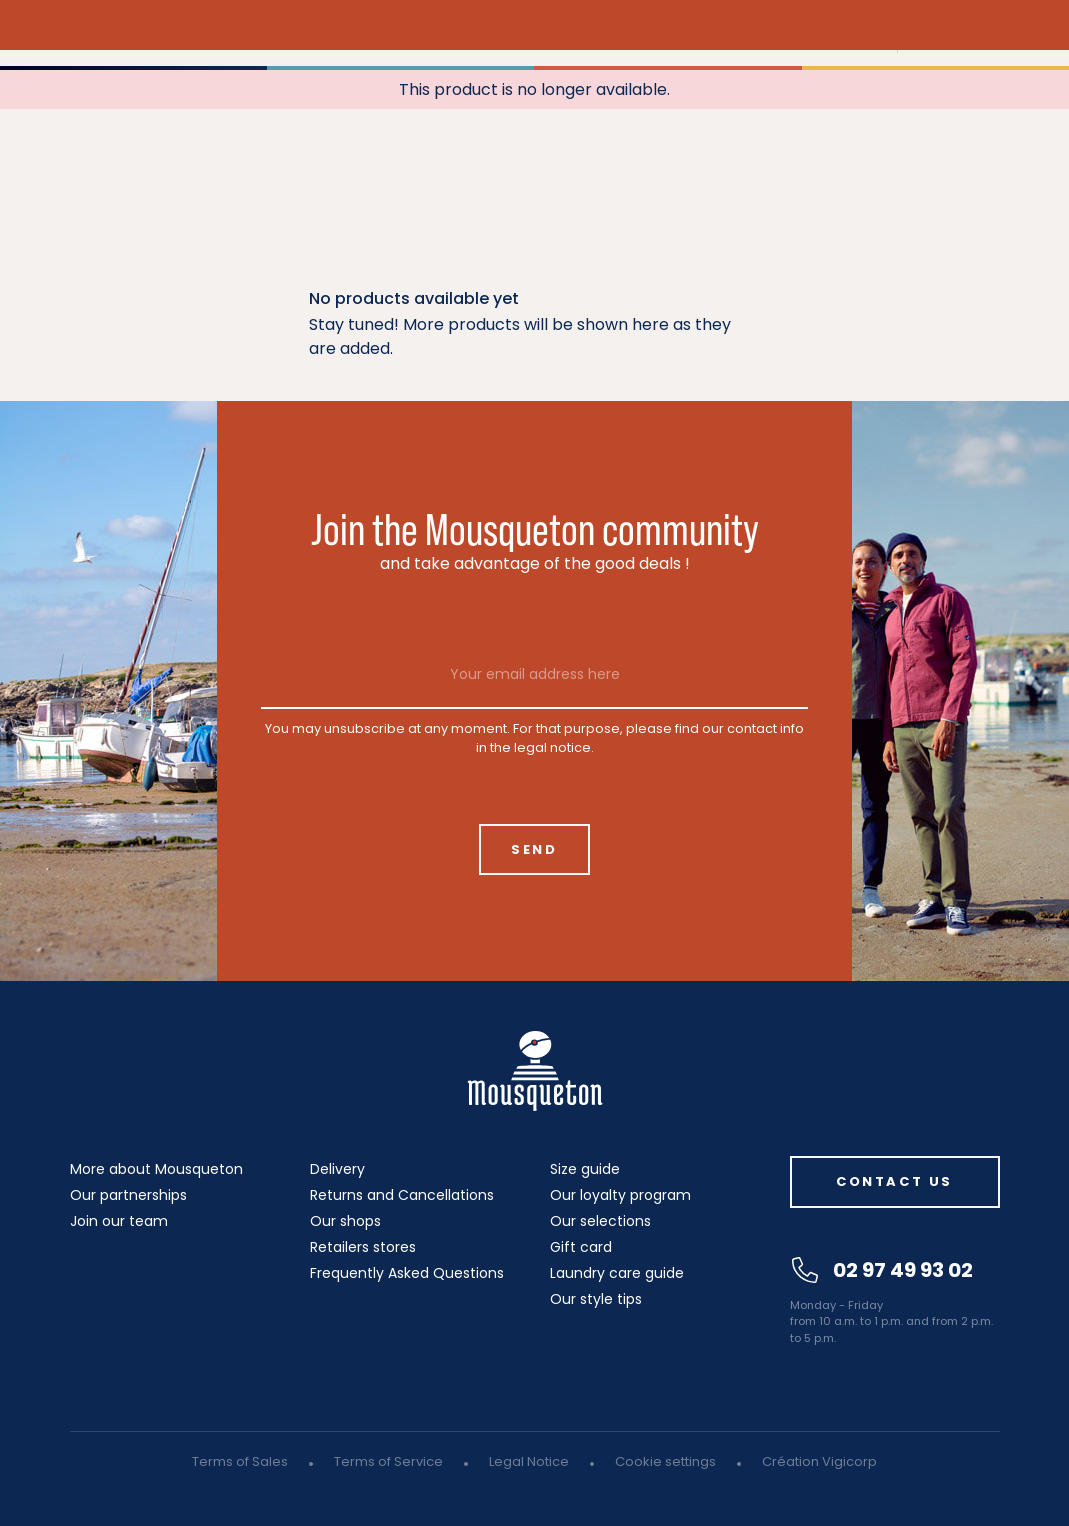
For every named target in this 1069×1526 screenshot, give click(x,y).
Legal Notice (529, 1461)
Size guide (585, 1169)
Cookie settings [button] (665, 1461)
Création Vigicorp (819, 1461)
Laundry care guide (617, 1273)
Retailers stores (363, 1247)
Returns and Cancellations (402, 1195)
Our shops (345, 1221)
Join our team (119, 1221)
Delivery (337, 1169)
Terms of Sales (240, 1461)
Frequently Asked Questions (407, 1273)
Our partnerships (128, 1195)
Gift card (581, 1247)
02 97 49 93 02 (882, 1270)
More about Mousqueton (156, 1169)
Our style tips (596, 1299)
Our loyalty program (620, 1195)
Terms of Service (388, 1461)
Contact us (894, 1181)
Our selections (600, 1221)
